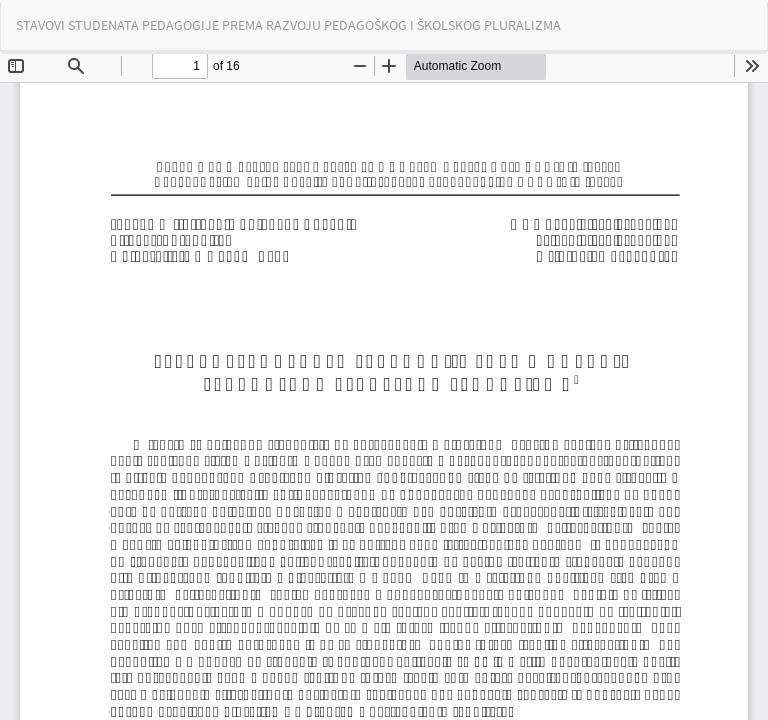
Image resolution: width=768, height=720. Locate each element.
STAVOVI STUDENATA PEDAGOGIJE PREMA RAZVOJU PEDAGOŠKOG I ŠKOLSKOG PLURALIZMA (288, 25)
